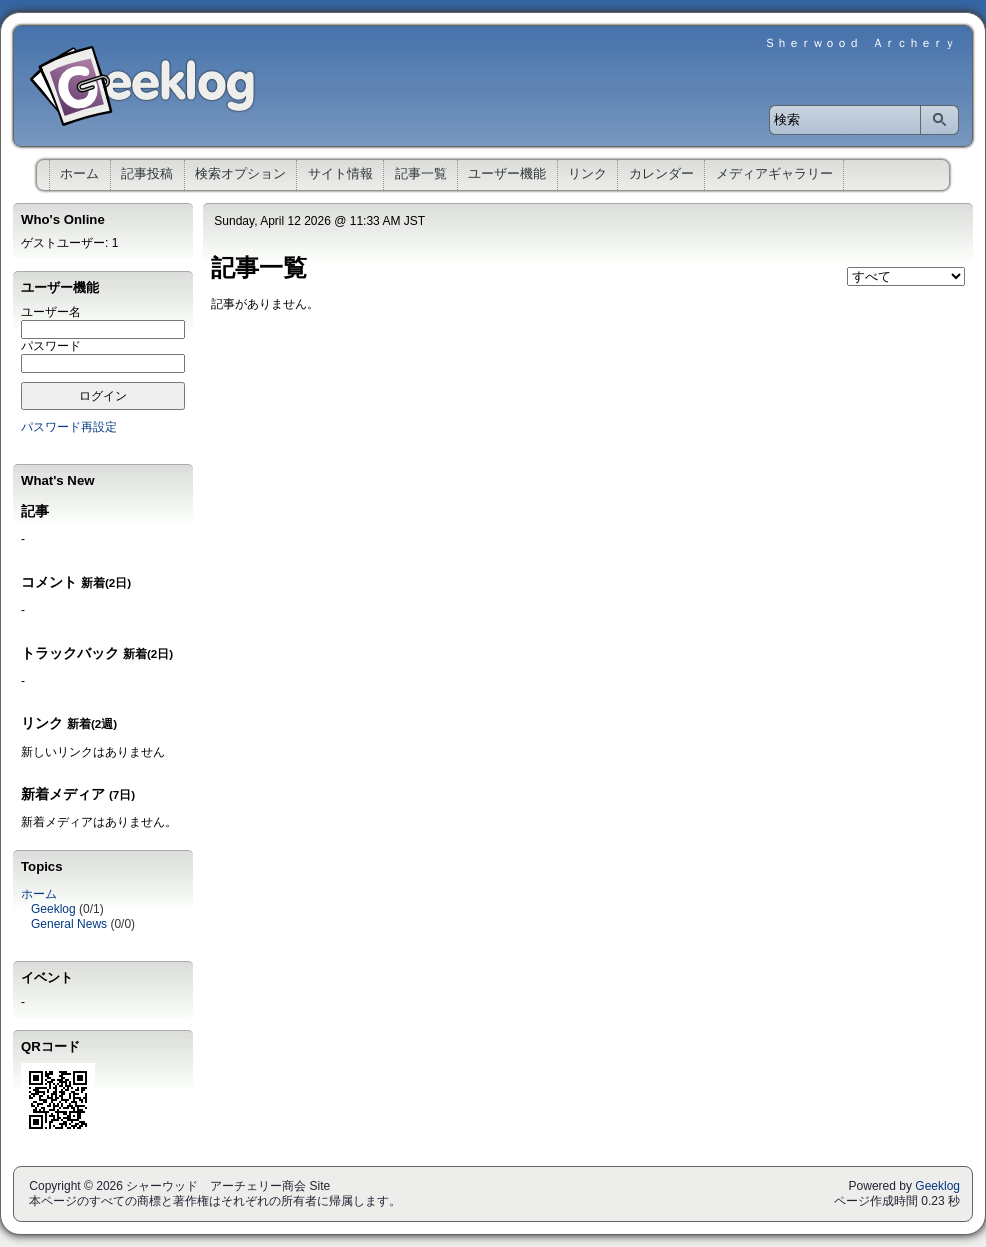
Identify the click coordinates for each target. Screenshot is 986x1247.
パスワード (51, 346)
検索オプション (240, 173)
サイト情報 (340, 173)
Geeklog (53, 909)
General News (69, 924)
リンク (587, 173)
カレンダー (661, 173)
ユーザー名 (51, 312)
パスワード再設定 (69, 427)
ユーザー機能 (507, 173)
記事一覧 (421, 173)
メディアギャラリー (774, 173)
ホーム (79, 173)
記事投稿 (147, 173)
